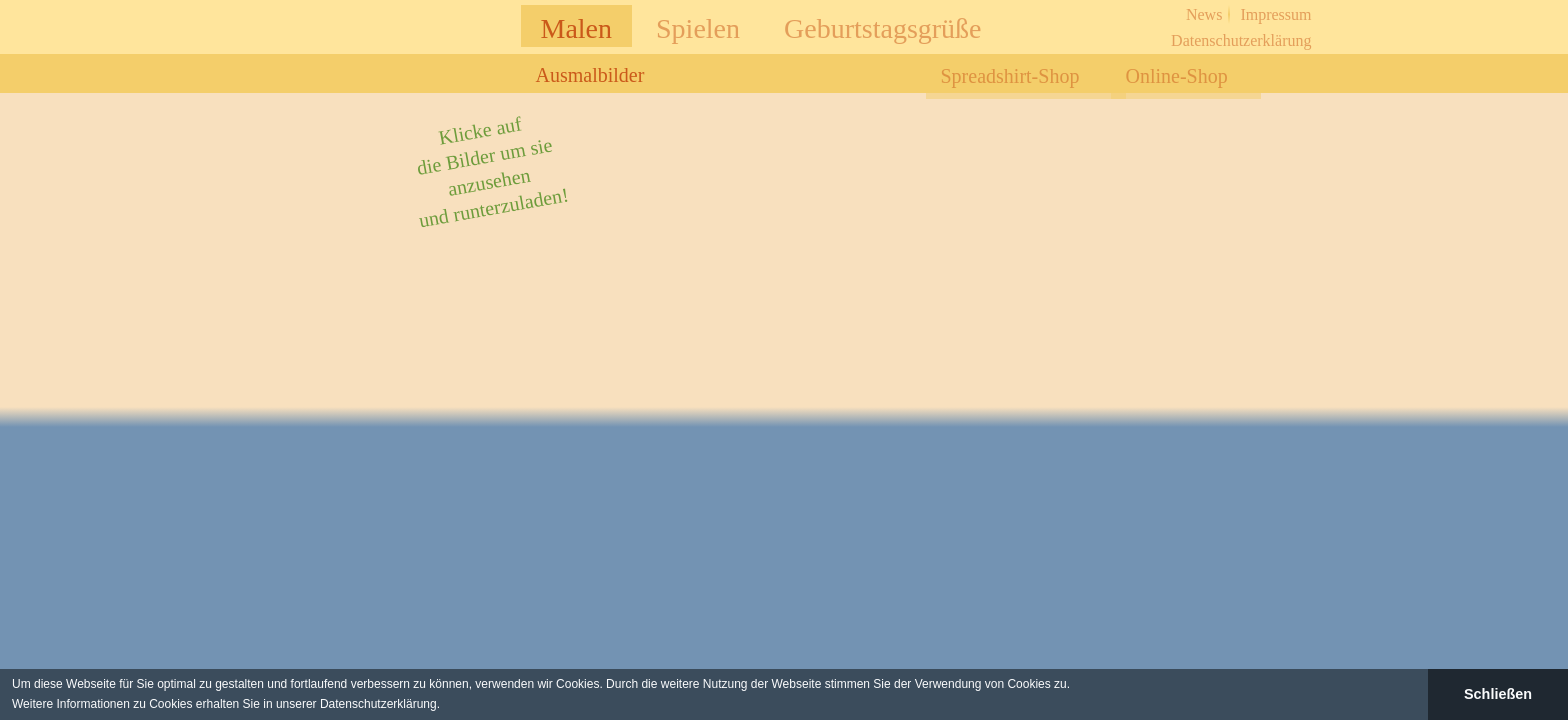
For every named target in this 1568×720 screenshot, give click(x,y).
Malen (577, 28)
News (1204, 14)
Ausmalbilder (590, 75)
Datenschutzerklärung (1241, 40)
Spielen (698, 28)
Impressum (1275, 14)
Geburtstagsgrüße (883, 28)
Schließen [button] (1498, 694)
